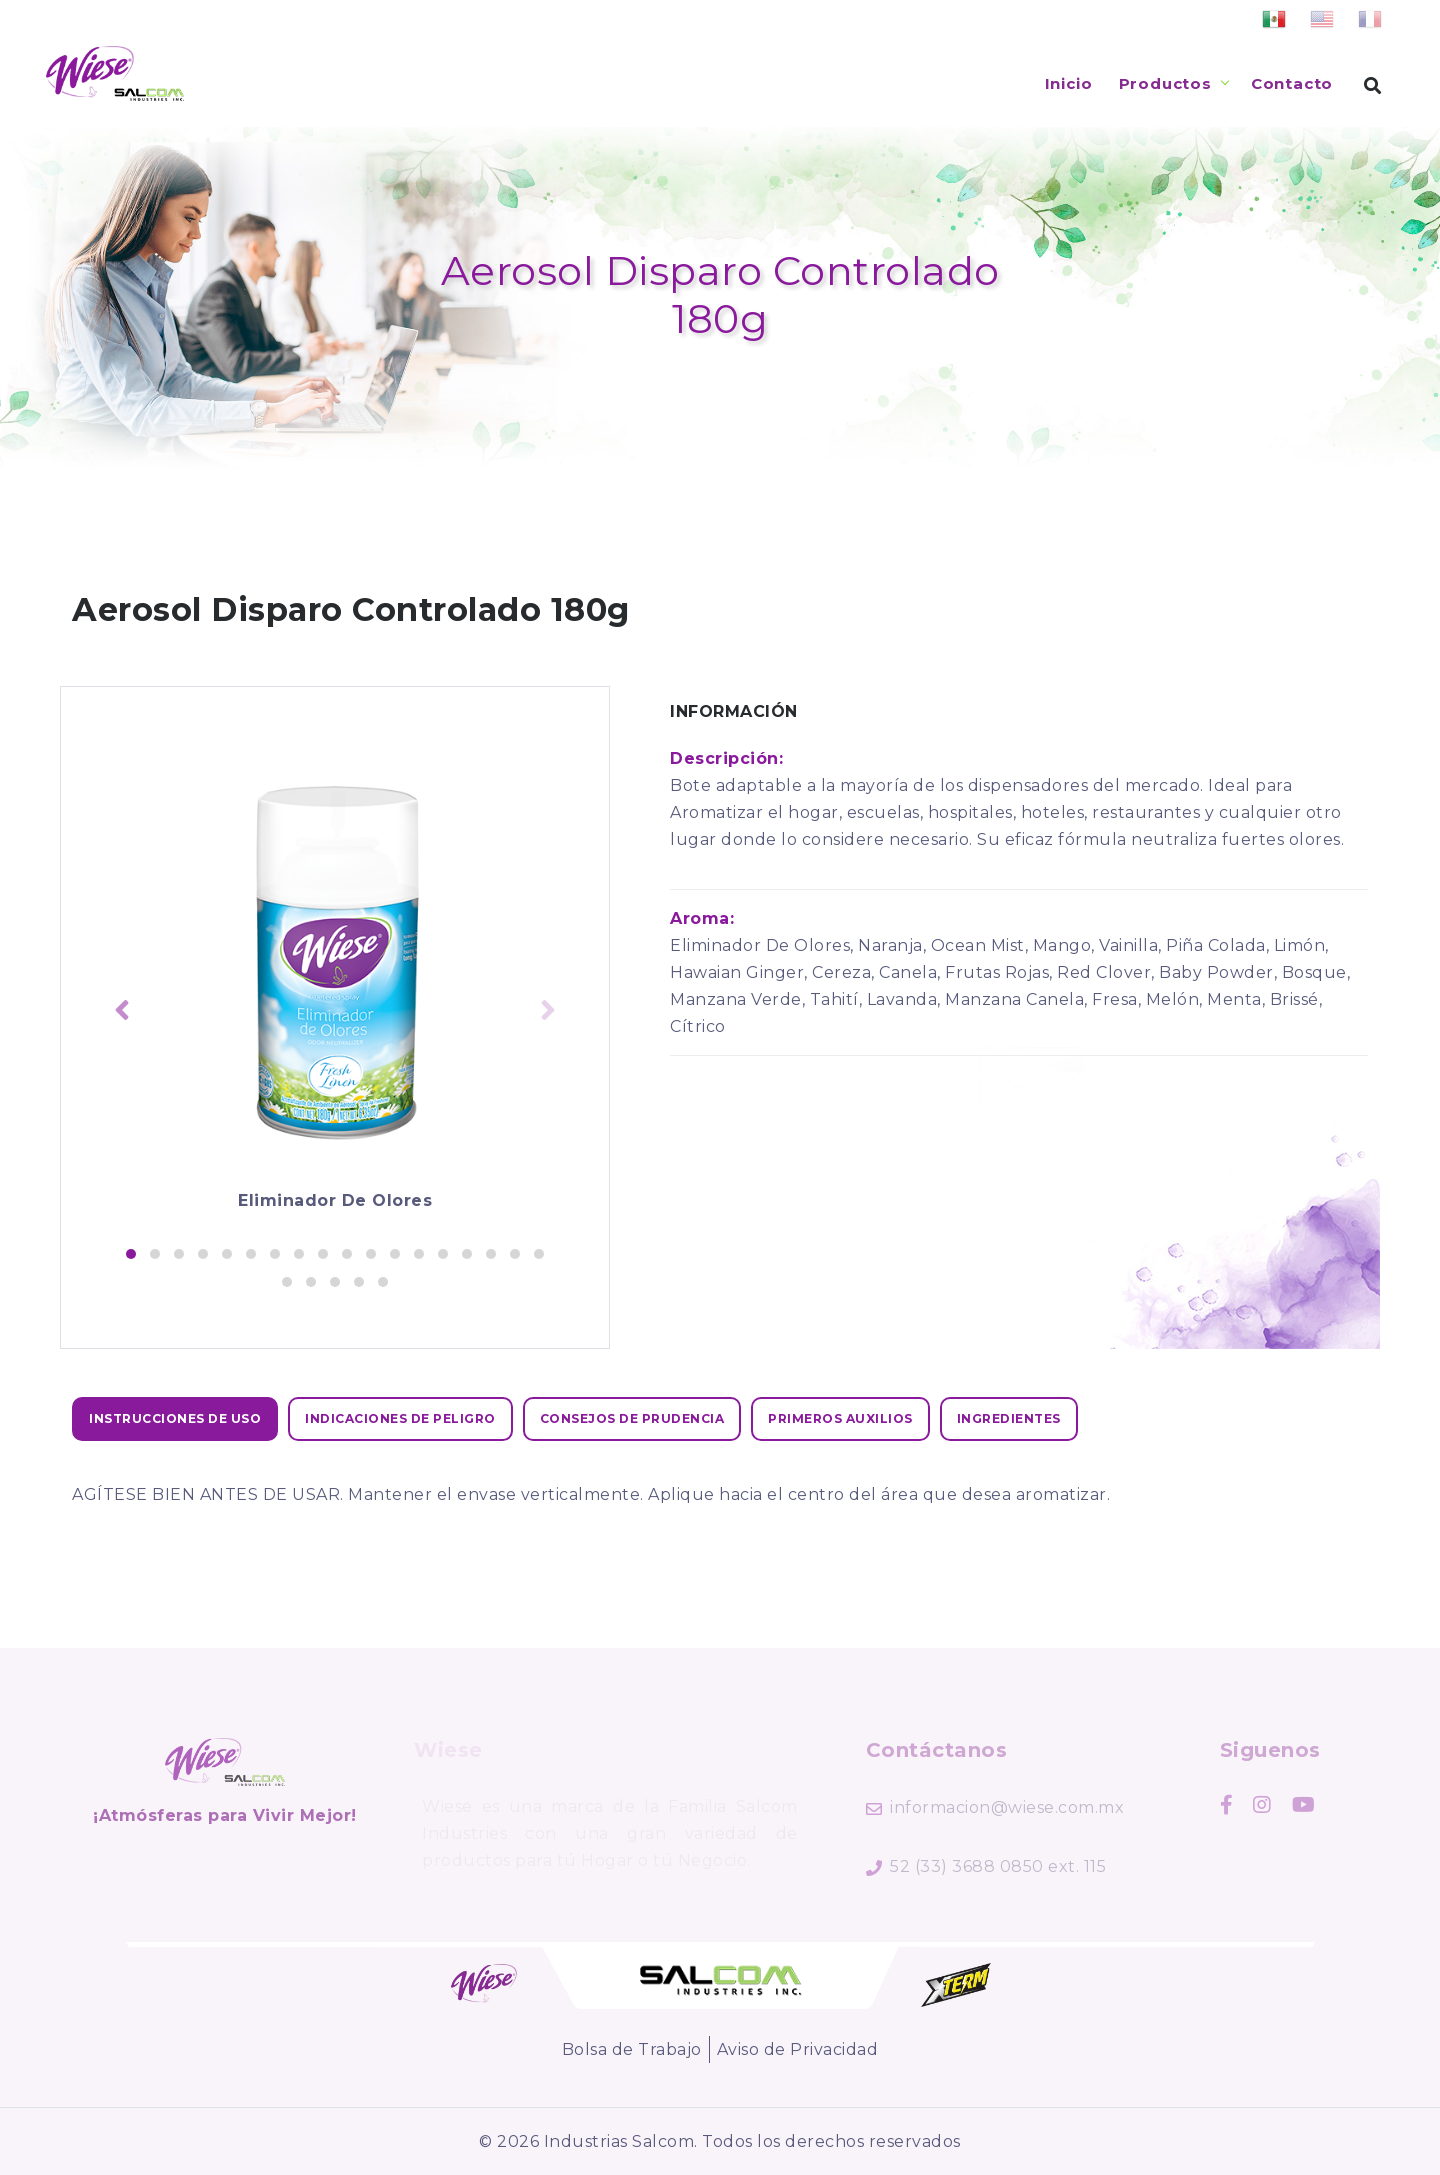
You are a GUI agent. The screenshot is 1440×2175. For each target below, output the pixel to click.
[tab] (175, 1419)
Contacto (1292, 83)
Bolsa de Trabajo (632, 2049)
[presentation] (122, 1012)
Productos (1165, 83)
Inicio (1069, 83)
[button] (131, 1254)
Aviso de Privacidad (798, 2049)
